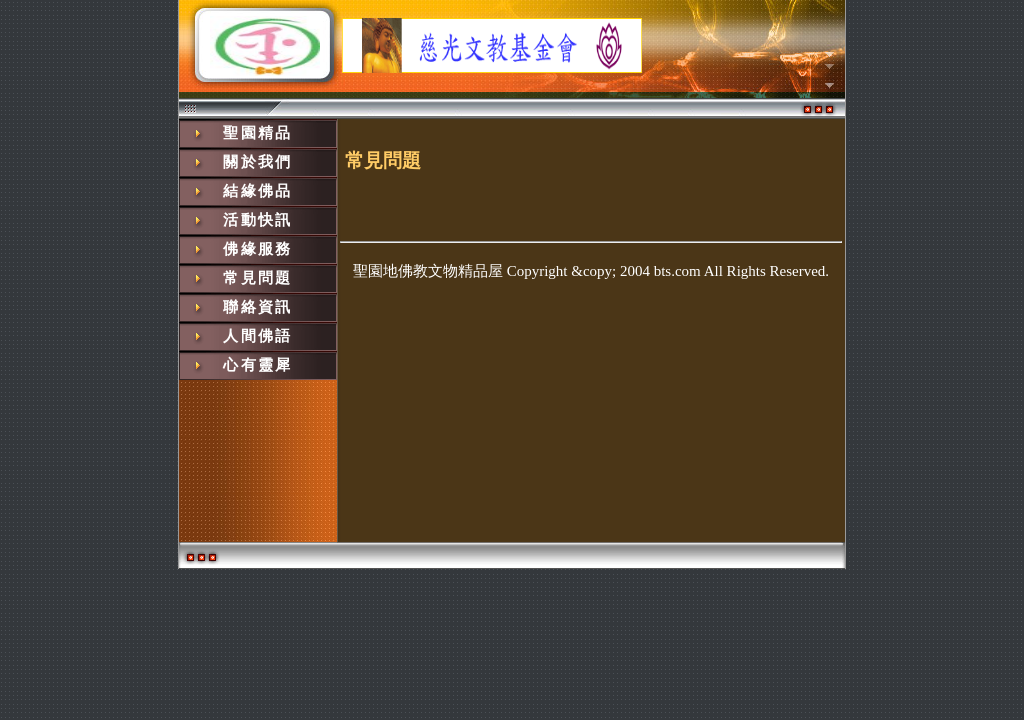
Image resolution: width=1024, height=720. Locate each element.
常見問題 (258, 278)
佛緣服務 (258, 249)
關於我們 (258, 162)
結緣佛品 (258, 191)
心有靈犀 (258, 365)
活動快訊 (258, 220)
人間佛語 (258, 336)
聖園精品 (258, 133)
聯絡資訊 (258, 307)
